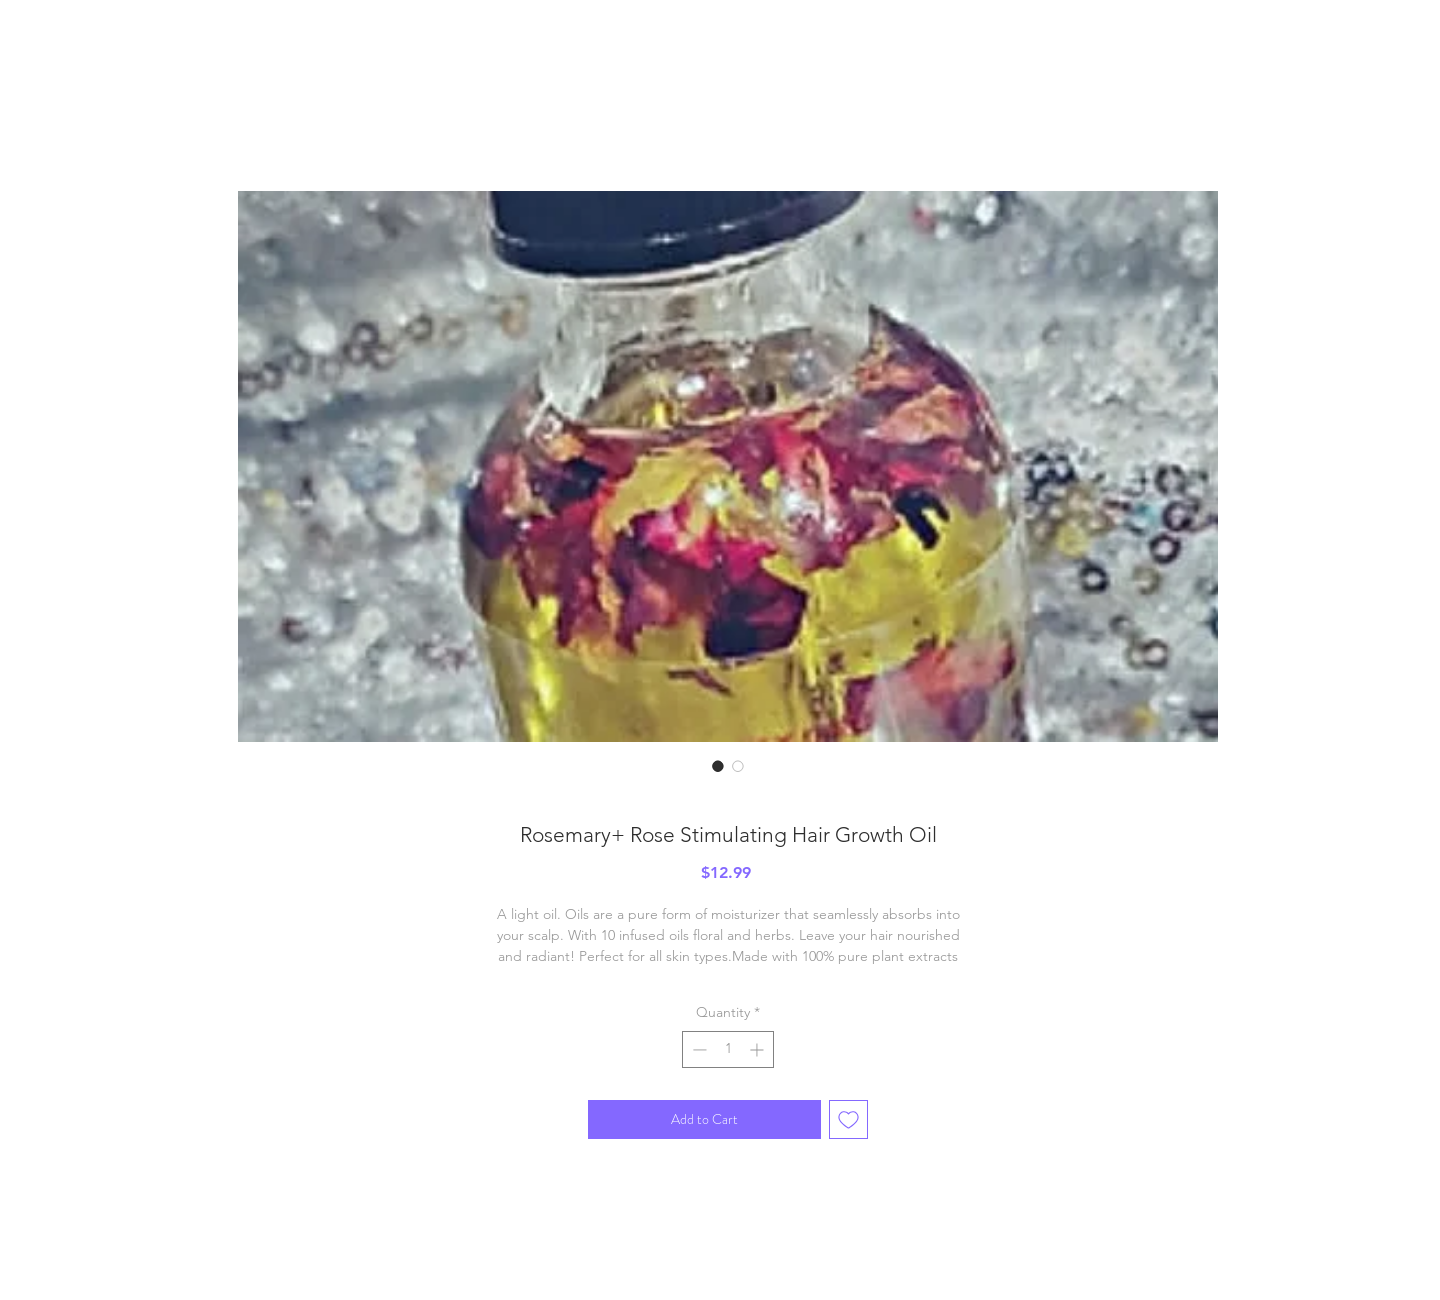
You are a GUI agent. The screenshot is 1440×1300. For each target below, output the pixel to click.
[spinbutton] (728, 1049)
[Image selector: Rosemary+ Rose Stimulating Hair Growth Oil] (718, 766)
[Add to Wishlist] (848, 1119)
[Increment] (758, 1049)
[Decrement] (697, 1049)
